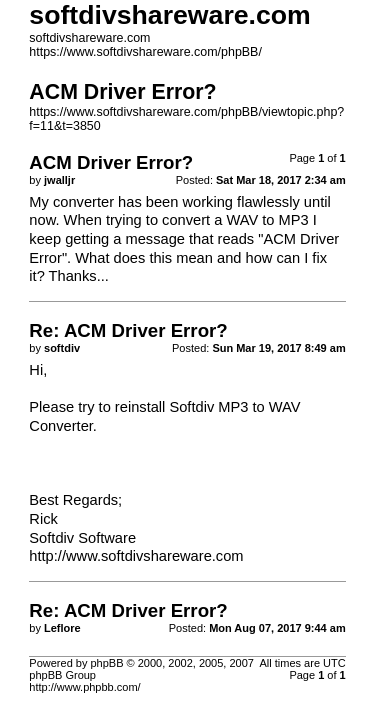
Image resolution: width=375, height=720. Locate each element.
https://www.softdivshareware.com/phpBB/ (145, 52)
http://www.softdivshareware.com (136, 556)
